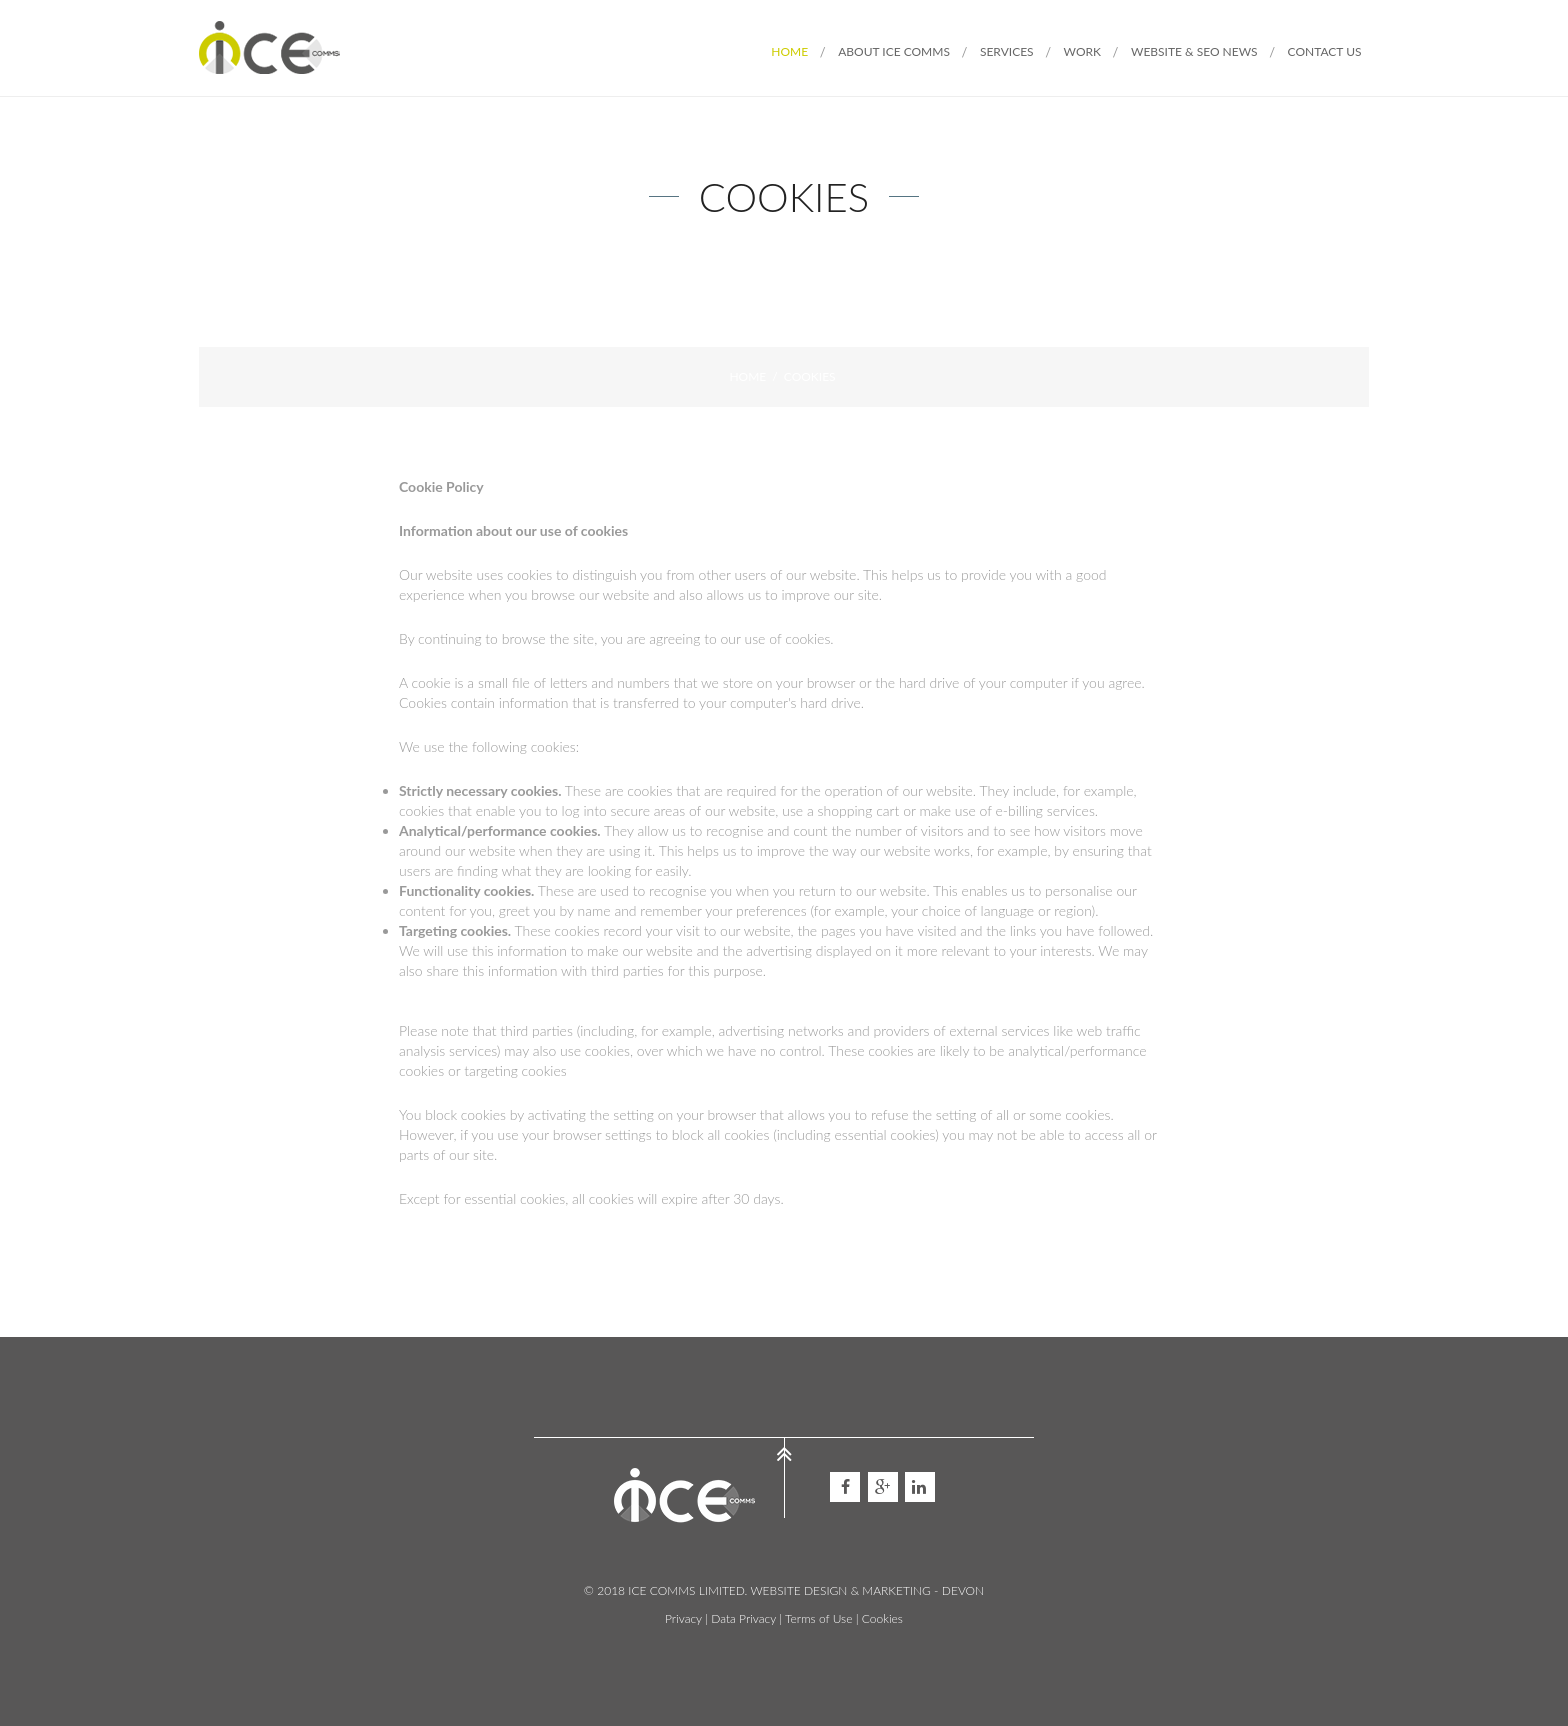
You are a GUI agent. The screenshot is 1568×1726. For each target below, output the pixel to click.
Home (747, 376)
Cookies (882, 1618)
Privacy (683, 1618)
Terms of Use (818, 1618)
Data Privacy (743, 1618)
